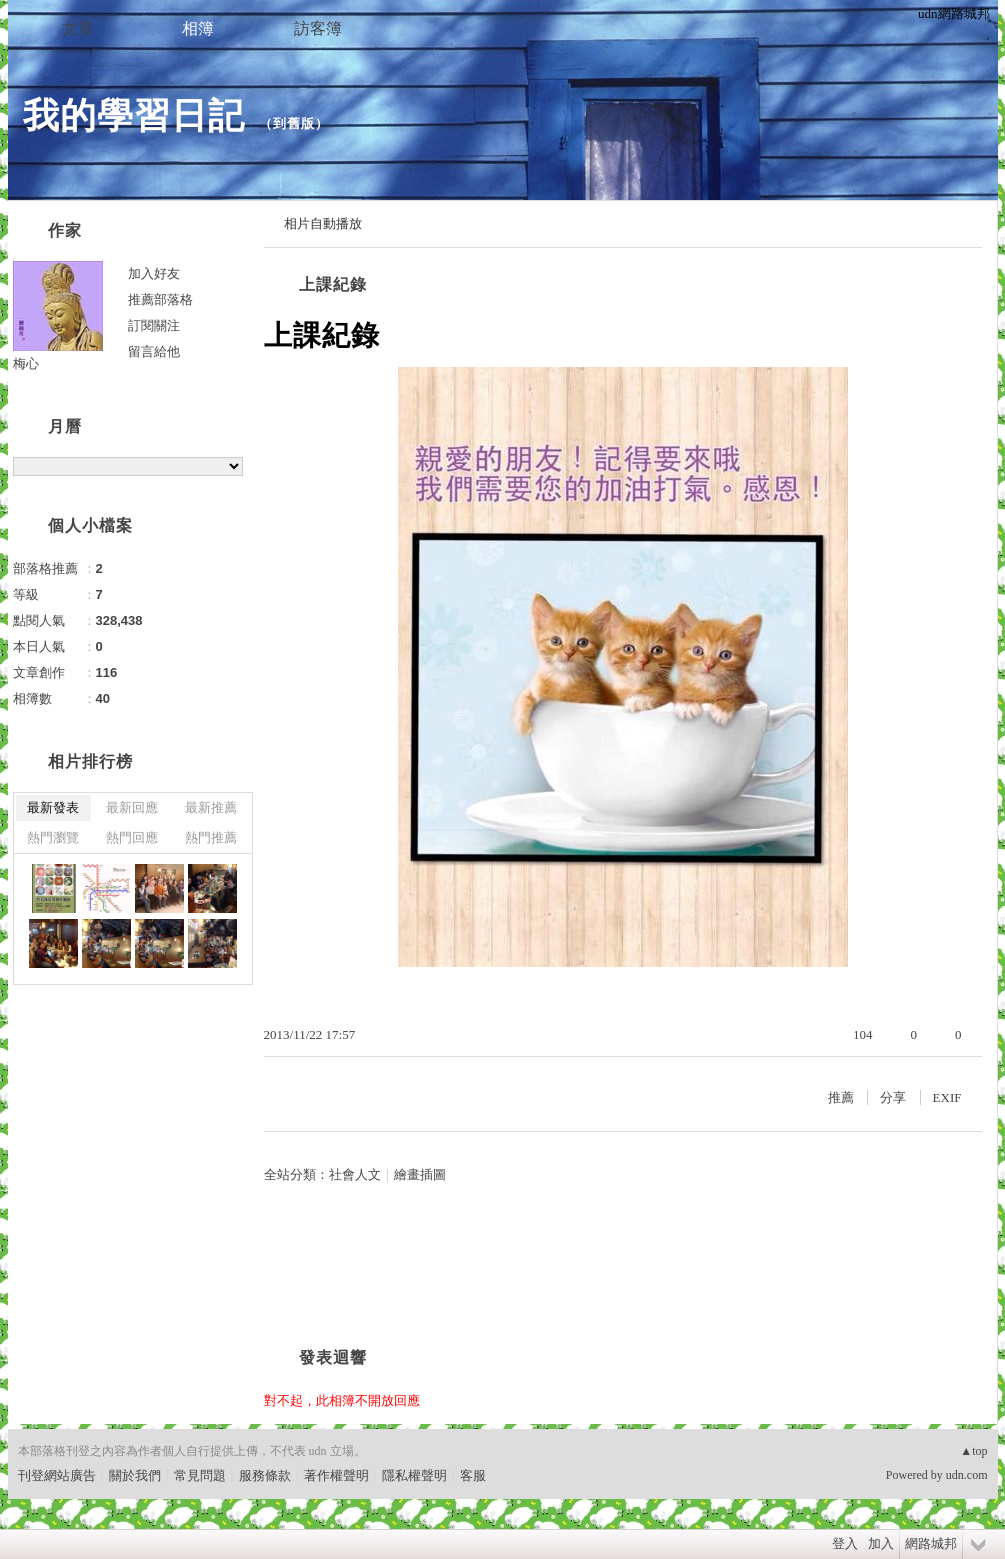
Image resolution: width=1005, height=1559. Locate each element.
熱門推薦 (211, 837)
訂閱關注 (154, 325)
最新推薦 (211, 807)
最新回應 (132, 807)
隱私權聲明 (414, 1475)
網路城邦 (931, 1543)
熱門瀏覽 (53, 837)
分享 (893, 1097)
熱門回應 (132, 837)
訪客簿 (318, 28)
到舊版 (294, 123)
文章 (78, 28)
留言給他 (154, 351)
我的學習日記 (134, 115)
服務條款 (265, 1475)
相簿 (198, 28)
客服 (473, 1475)
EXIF (947, 1097)
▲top (973, 1451)
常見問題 (200, 1475)
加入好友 (154, 273)
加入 (881, 1543)
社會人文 (355, 1174)
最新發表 (53, 807)
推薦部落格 (160, 299)
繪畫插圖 (420, 1174)
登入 (845, 1543)
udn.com (967, 1475)
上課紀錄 (333, 284)
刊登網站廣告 (57, 1475)
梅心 (26, 363)
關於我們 (135, 1475)
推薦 (841, 1097)
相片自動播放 (323, 223)
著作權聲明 (336, 1475)
